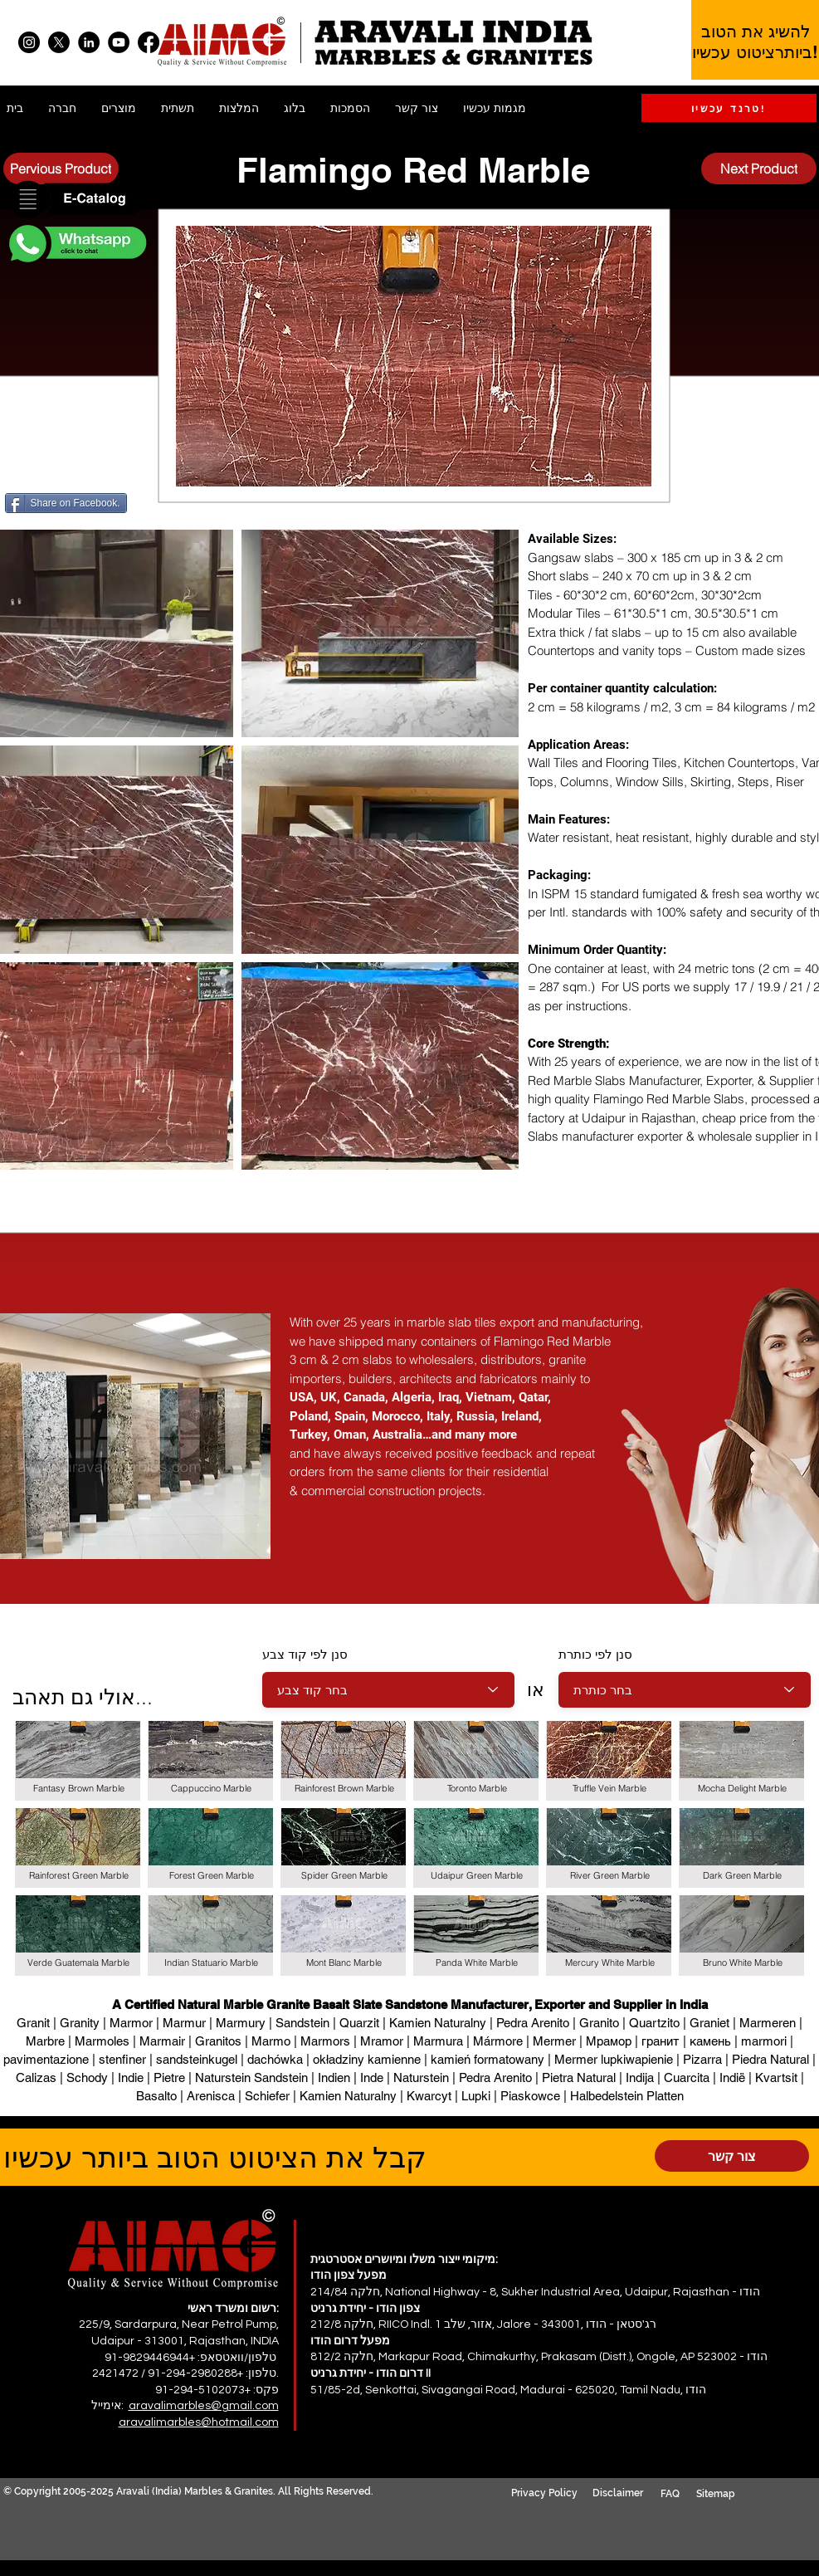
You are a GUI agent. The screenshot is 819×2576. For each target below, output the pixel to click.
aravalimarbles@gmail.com (204, 2406)
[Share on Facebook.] (66, 503)
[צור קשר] (732, 2156)
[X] (59, 42)
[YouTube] (118, 42)
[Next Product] (759, 168)
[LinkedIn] (89, 42)
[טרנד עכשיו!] (729, 108)
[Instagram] (29, 42)
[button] (76, 200)
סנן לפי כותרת (595, 1654)
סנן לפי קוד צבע (305, 1654)
